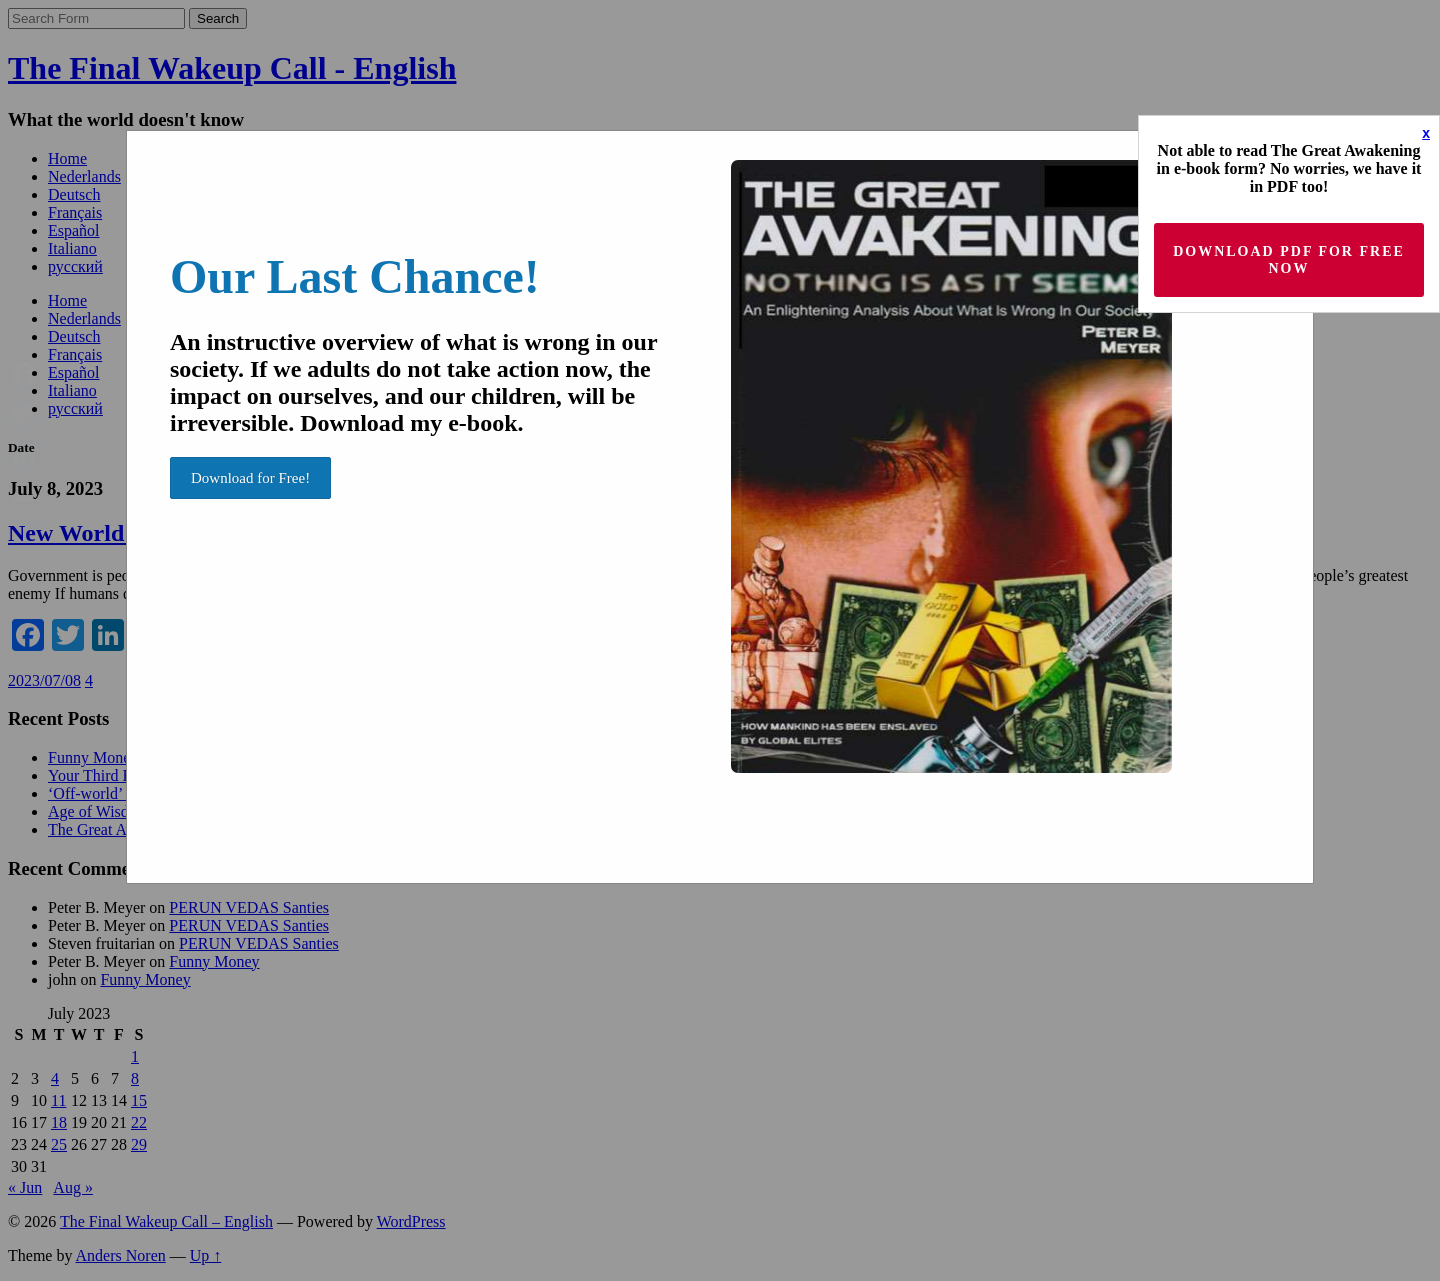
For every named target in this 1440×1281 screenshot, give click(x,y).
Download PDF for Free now (1289, 260)
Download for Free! (250, 478)
